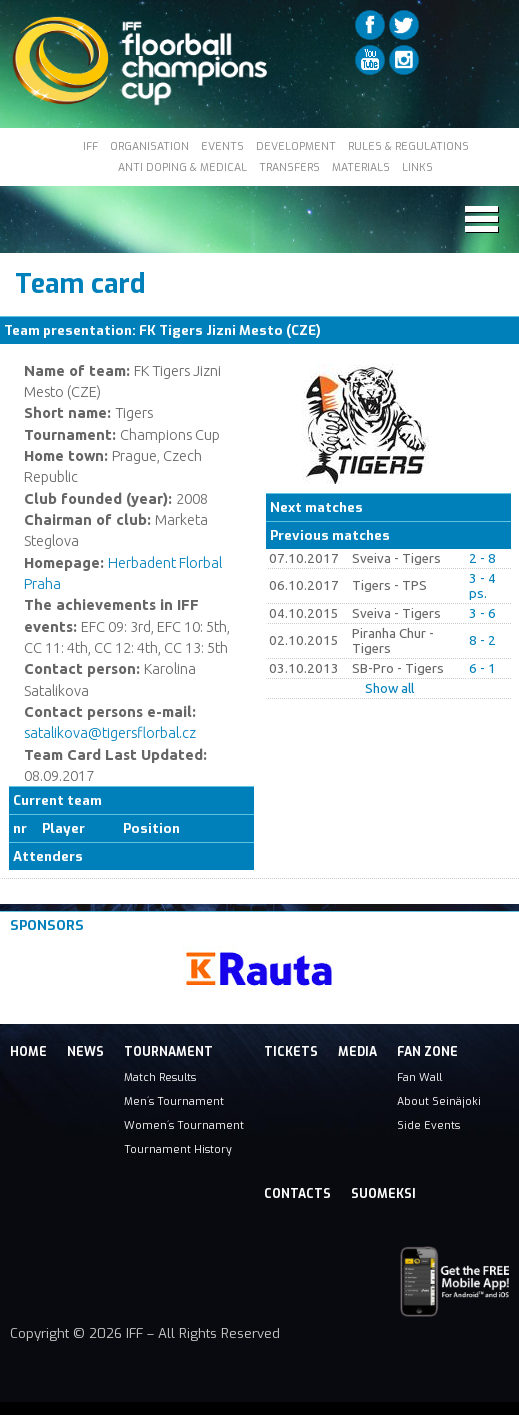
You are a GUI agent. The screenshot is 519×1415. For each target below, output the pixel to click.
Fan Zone (427, 1052)
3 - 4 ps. (482, 586)
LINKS (417, 167)
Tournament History (178, 1149)
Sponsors (47, 925)
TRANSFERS (289, 167)
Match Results (160, 1077)
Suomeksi (383, 1194)
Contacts (297, 1194)
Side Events (428, 1125)
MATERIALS (361, 167)
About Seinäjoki (439, 1101)
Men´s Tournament (174, 1101)
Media (357, 1052)
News (85, 1052)
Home (28, 1052)
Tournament (168, 1052)
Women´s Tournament (184, 1125)
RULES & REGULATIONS (408, 146)
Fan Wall (419, 1077)
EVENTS (222, 146)
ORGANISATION (149, 146)
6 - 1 (482, 668)
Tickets (291, 1052)
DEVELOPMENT (296, 146)
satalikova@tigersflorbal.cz (110, 732)
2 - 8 (482, 558)
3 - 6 (482, 613)
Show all (389, 688)
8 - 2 (482, 640)
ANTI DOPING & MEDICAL (182, 167)
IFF (90, 146)
